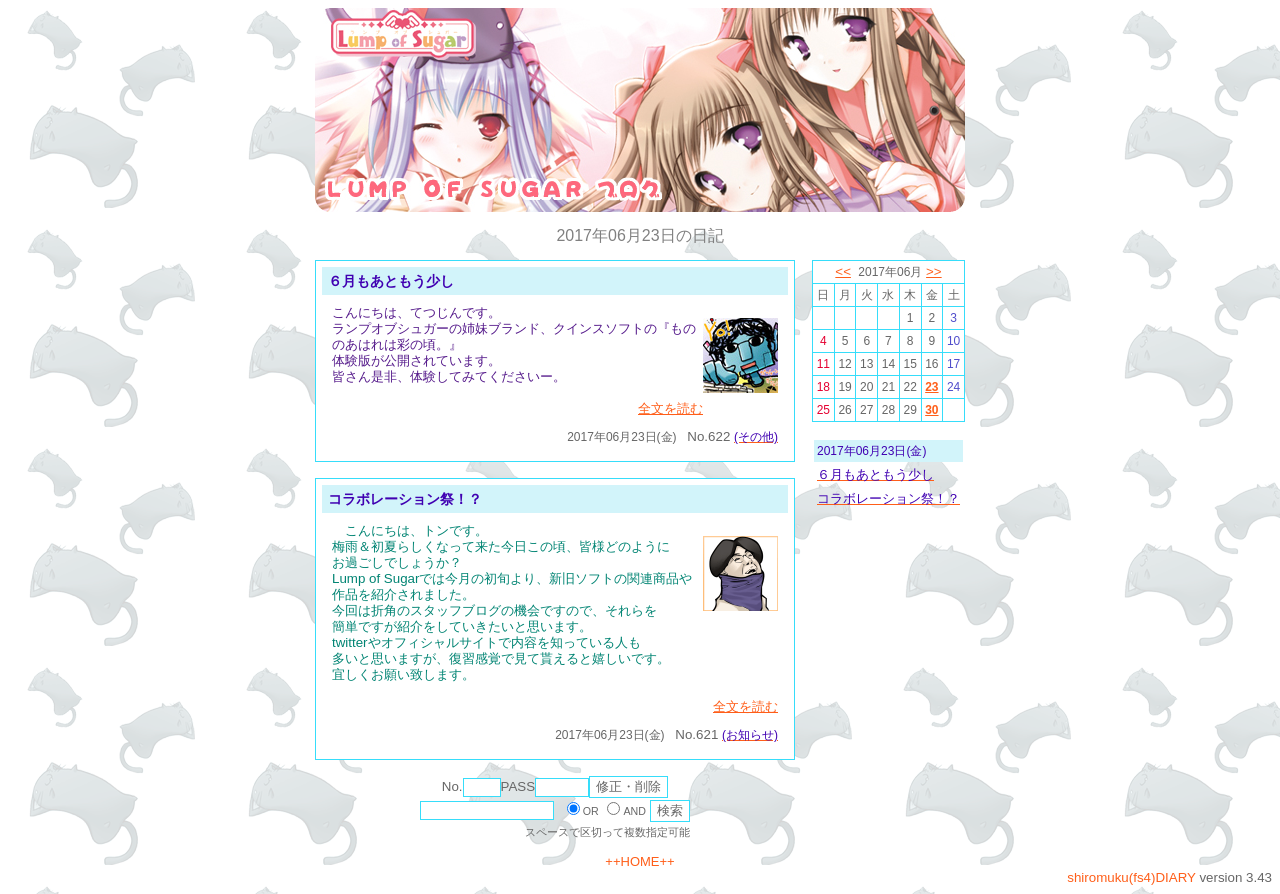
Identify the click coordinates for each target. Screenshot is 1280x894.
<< (843, 271)
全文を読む (670, 408)
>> (934, 271)
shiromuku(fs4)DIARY (1131, 877)
